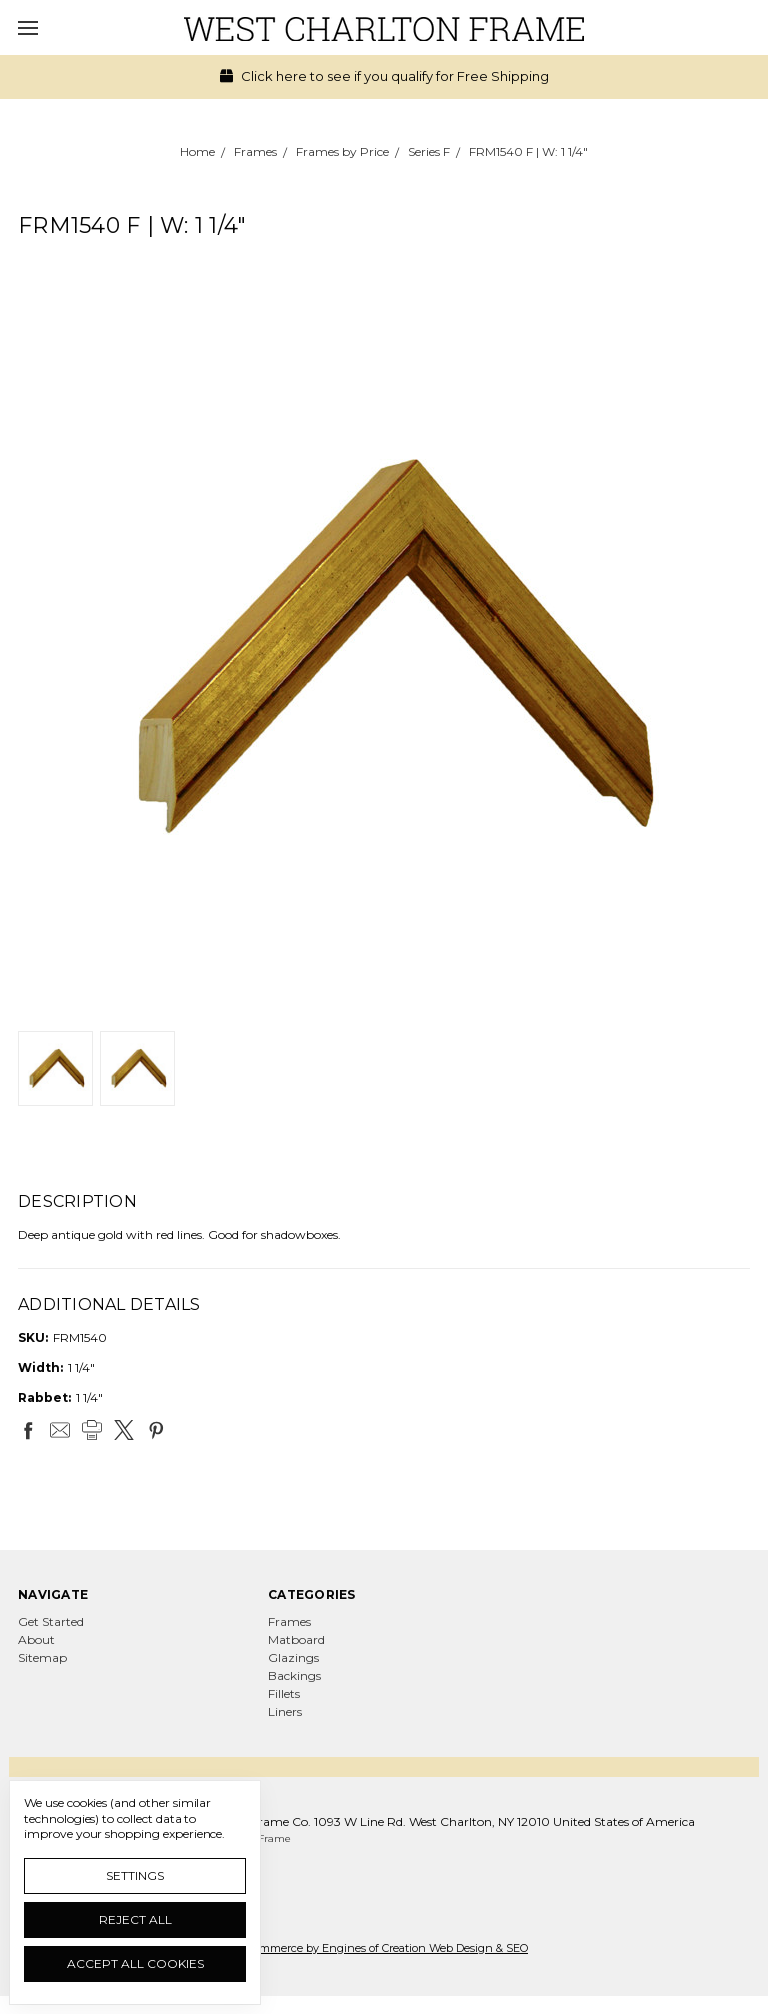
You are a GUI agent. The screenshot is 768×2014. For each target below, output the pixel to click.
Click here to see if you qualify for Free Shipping (384, 76)
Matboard (296, 1639)
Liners (285, 1711)
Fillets (284, 1693)
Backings (294, 1675)
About (36, 1639)
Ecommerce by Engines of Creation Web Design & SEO (384, 1948)
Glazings (293, 1657)
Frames (289, 1621)
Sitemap (42, 1657)
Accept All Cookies (135, 1963)
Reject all (135, 1919)
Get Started (51, 1621)
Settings (135, 1875)
